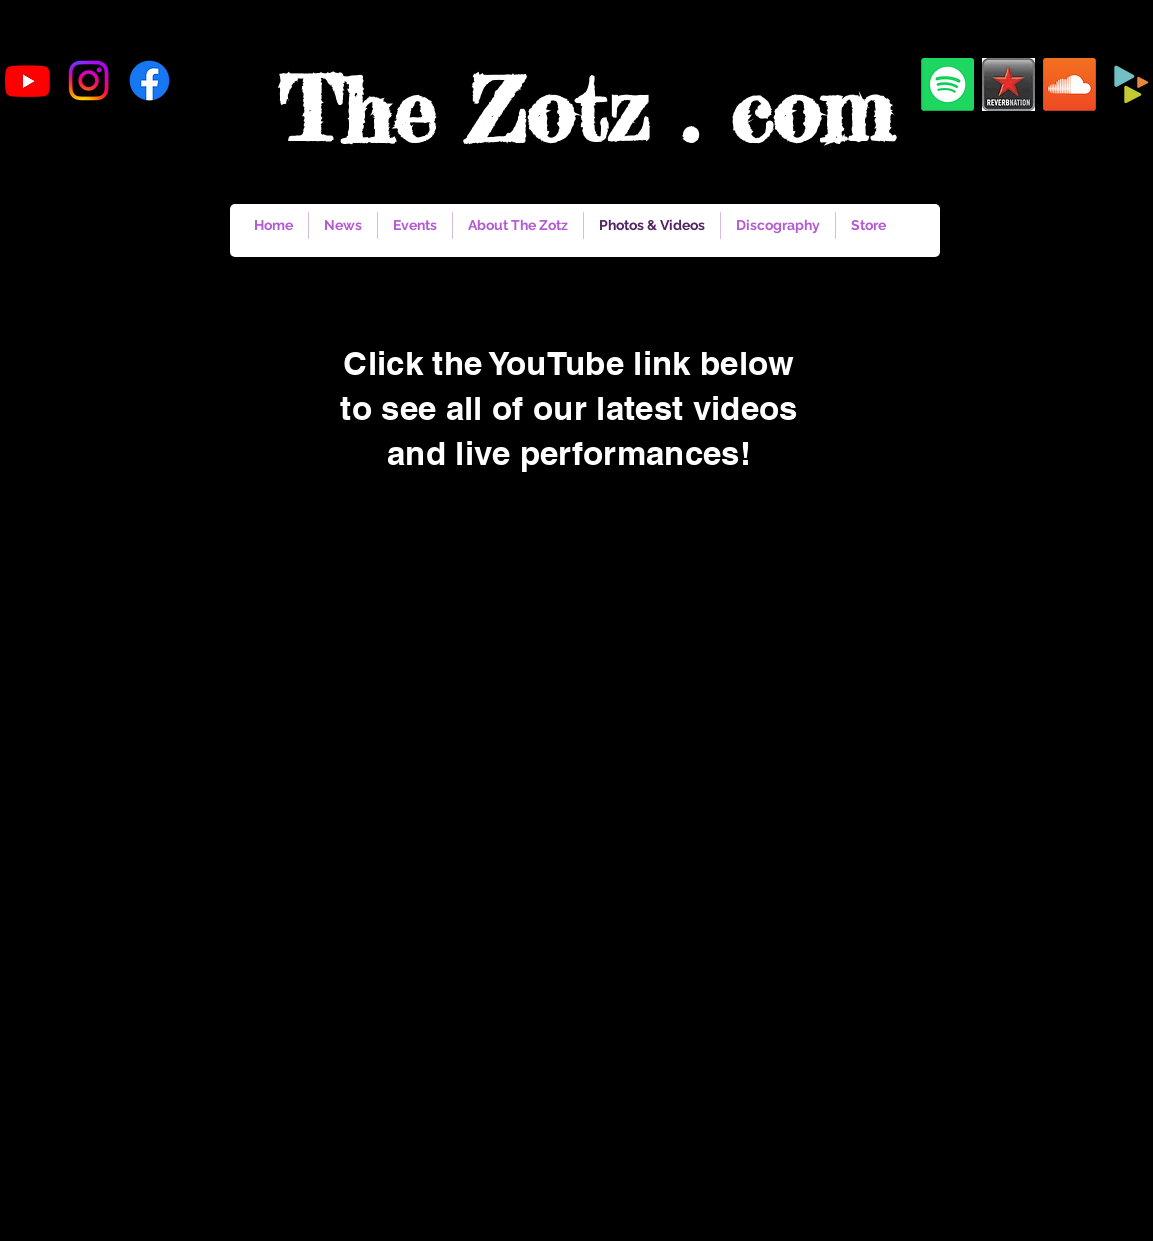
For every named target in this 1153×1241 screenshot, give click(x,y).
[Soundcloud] (1069, 84)
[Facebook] (149, 80)
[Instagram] (88, 80)
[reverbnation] (1008, 84)
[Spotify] (947, 84)
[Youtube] (27, 80)
